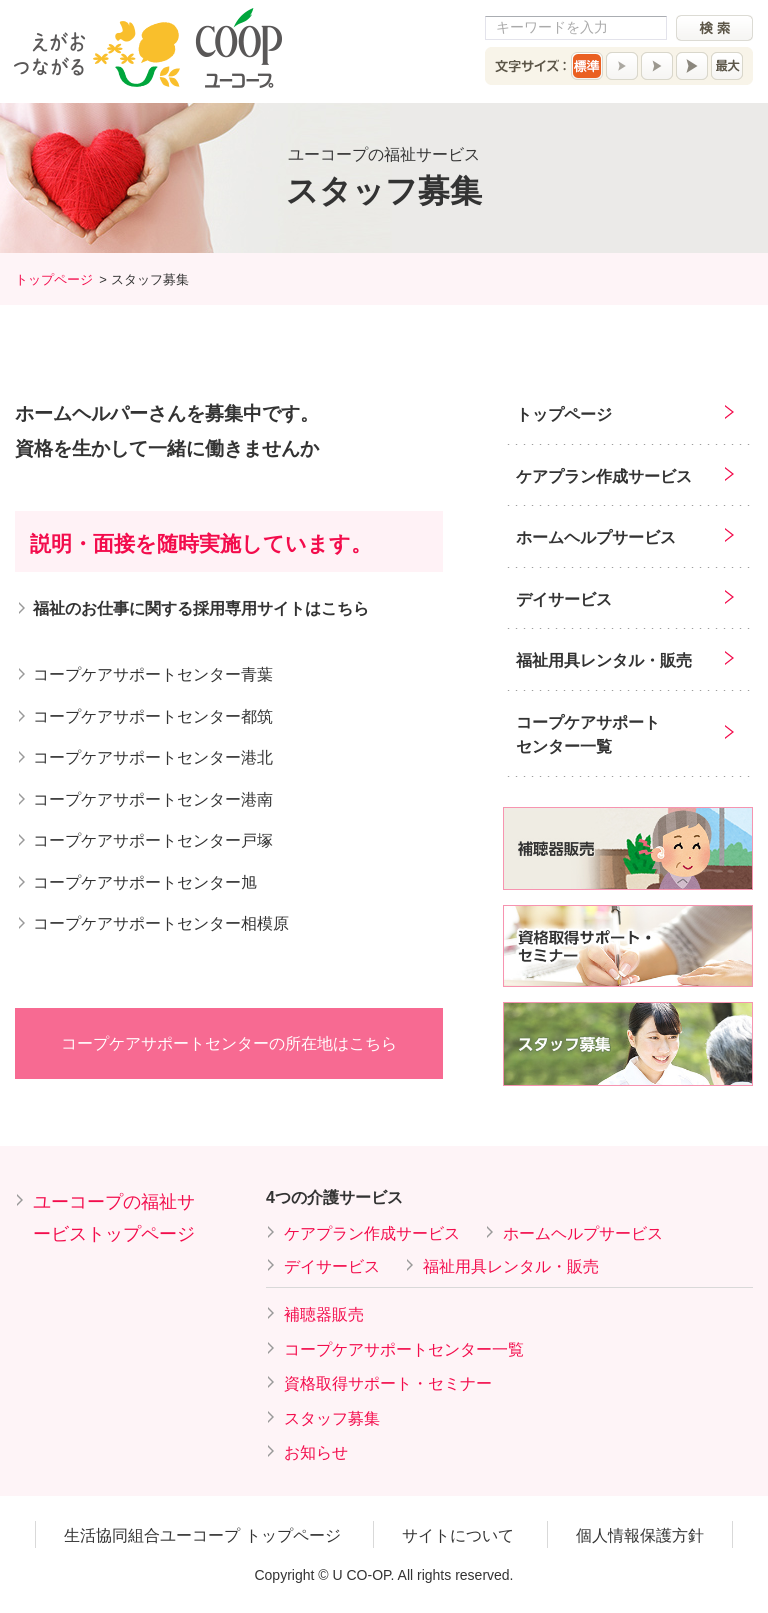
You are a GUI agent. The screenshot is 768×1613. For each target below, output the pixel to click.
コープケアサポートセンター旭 (145, 882)
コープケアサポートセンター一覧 (588, 734)
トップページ (54, 279)
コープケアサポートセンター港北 (153, 757)
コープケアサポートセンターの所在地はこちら (229, 1043)
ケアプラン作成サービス (604, 476)
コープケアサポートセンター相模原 (161, 923)
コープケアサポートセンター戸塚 (153, 840)
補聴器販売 (324, 1314)
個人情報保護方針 (640, 1535)
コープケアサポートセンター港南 (153, 799)
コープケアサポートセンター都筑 (153, 716)
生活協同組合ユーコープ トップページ (202, 1535)
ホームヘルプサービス (596, 537)
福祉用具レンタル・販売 (604, 660)
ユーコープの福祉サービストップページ (114, 1218)
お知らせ (316, 1452)
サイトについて (458, 1535)
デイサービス (564, 599)
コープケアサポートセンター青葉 (153, 674)
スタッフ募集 (332, 1418)
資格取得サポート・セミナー (388, 1383)
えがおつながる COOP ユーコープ (148, 48)
